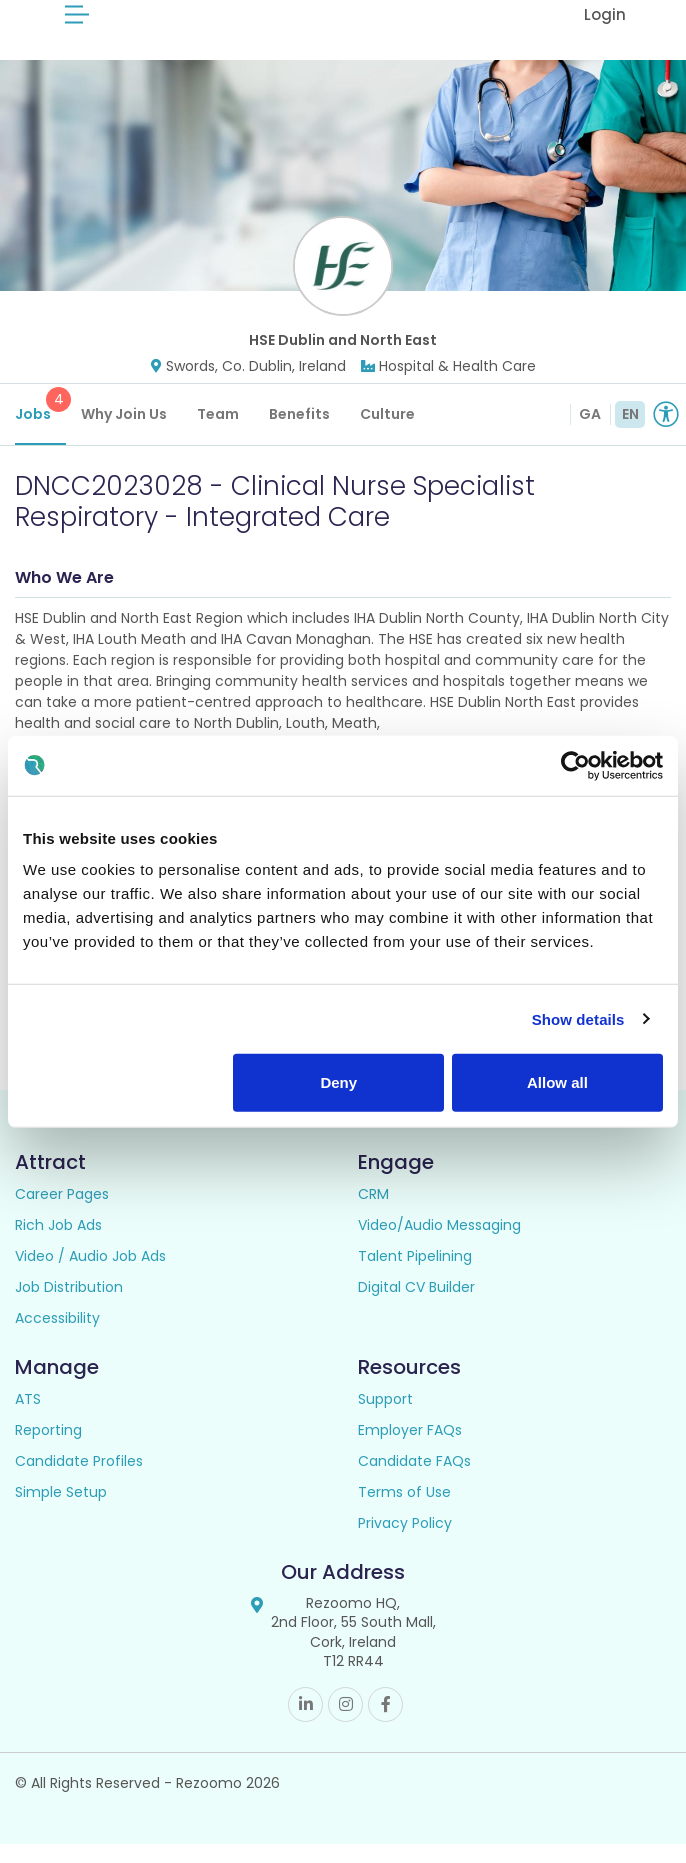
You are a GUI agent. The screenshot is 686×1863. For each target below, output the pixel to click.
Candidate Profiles (79, 1480)
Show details (578, 1018)
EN (630, 433)
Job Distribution (69, 1306)
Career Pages (62, 1213)
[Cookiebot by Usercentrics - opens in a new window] (575, 765)
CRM (373, 1213)
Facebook (385, 1723)
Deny (338, 1082)
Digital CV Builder (416, 1306)
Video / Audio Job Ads (90, 1275)
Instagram (345, 1723)
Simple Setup (61, 1511)
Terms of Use (404, 1511)
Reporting (48, 1449)
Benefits (299, 433)
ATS (28, 1418)
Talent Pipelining (415, 1275)
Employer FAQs (410, 1449)
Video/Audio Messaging (439, 1244)
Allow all (557, 1082)
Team (218, 433)
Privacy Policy (405, 1542)
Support (385, 1418)
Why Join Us (124, 433)
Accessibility (57, 1337)
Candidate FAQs (414, 1480)
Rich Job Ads (58, 1244)
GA (590, 433)
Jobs (40, 424)
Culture (387, 433)
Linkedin (305, 1723)
